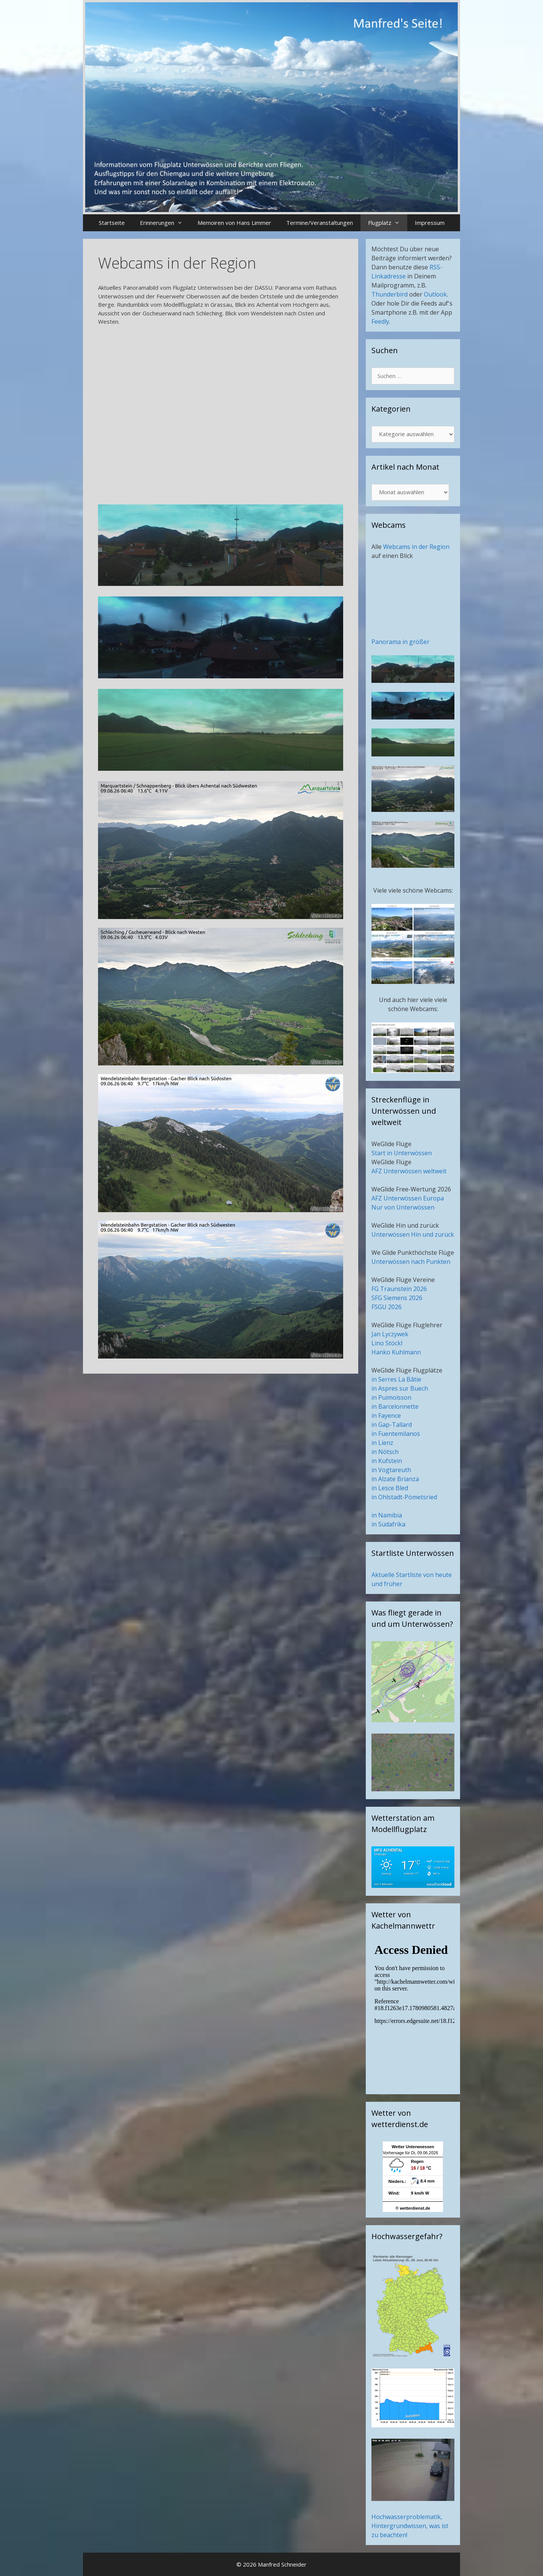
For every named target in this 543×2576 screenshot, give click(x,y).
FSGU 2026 (386, 1307)
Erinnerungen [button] (165, 222)
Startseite (112, 222)
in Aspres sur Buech (399, 1388)
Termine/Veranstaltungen (319, 222)
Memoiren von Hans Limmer (234, 222)
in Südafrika (388, 1524)
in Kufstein (386, 1461)
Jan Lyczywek (389, 1334)
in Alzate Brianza (395, 1479)
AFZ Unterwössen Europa (407, 1198)
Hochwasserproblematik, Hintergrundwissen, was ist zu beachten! (409, 2526)
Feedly (380, 321)
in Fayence (386, 1415)
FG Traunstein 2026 (399, 1289)
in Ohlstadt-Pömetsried (404, 1497)
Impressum (430, 222)
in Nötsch (385, 1452)
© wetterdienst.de (413, 2208)
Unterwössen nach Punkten (410, 1261)
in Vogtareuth (391, 1470)
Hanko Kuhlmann (396, 1352)
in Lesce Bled (389, 1488)
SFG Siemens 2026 (396, 1298)
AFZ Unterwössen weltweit (408, 1171)
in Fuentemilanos (395, 1433)
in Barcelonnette (395, 1406)
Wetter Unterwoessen (413, 2146)
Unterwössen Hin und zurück (412, 1234)
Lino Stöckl (386, 1343)
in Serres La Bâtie (396, 1379)
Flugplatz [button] (387, 222)
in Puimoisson (391, 1397)
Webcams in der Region (416, 547)
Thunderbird (389, 294)
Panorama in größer (400, 642)
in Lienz (382, 1443)
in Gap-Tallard (391, 1424)
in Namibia (386, 1515)
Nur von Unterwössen (402, 1207)
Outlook (435, 294)
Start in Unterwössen (401, 1153)
